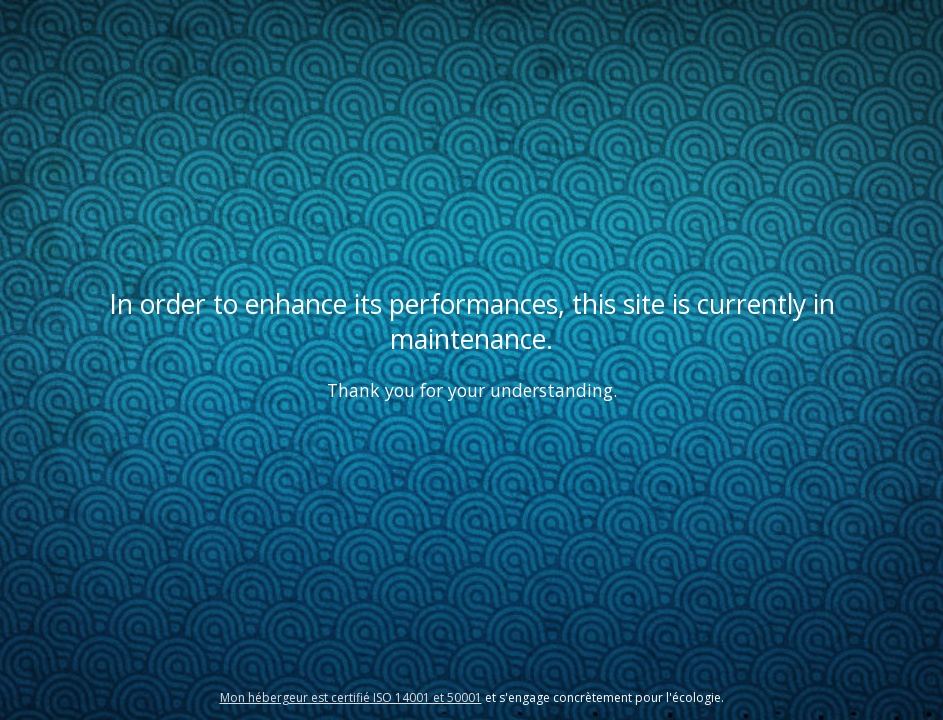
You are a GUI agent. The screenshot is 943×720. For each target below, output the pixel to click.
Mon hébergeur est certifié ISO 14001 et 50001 (351, 697)
